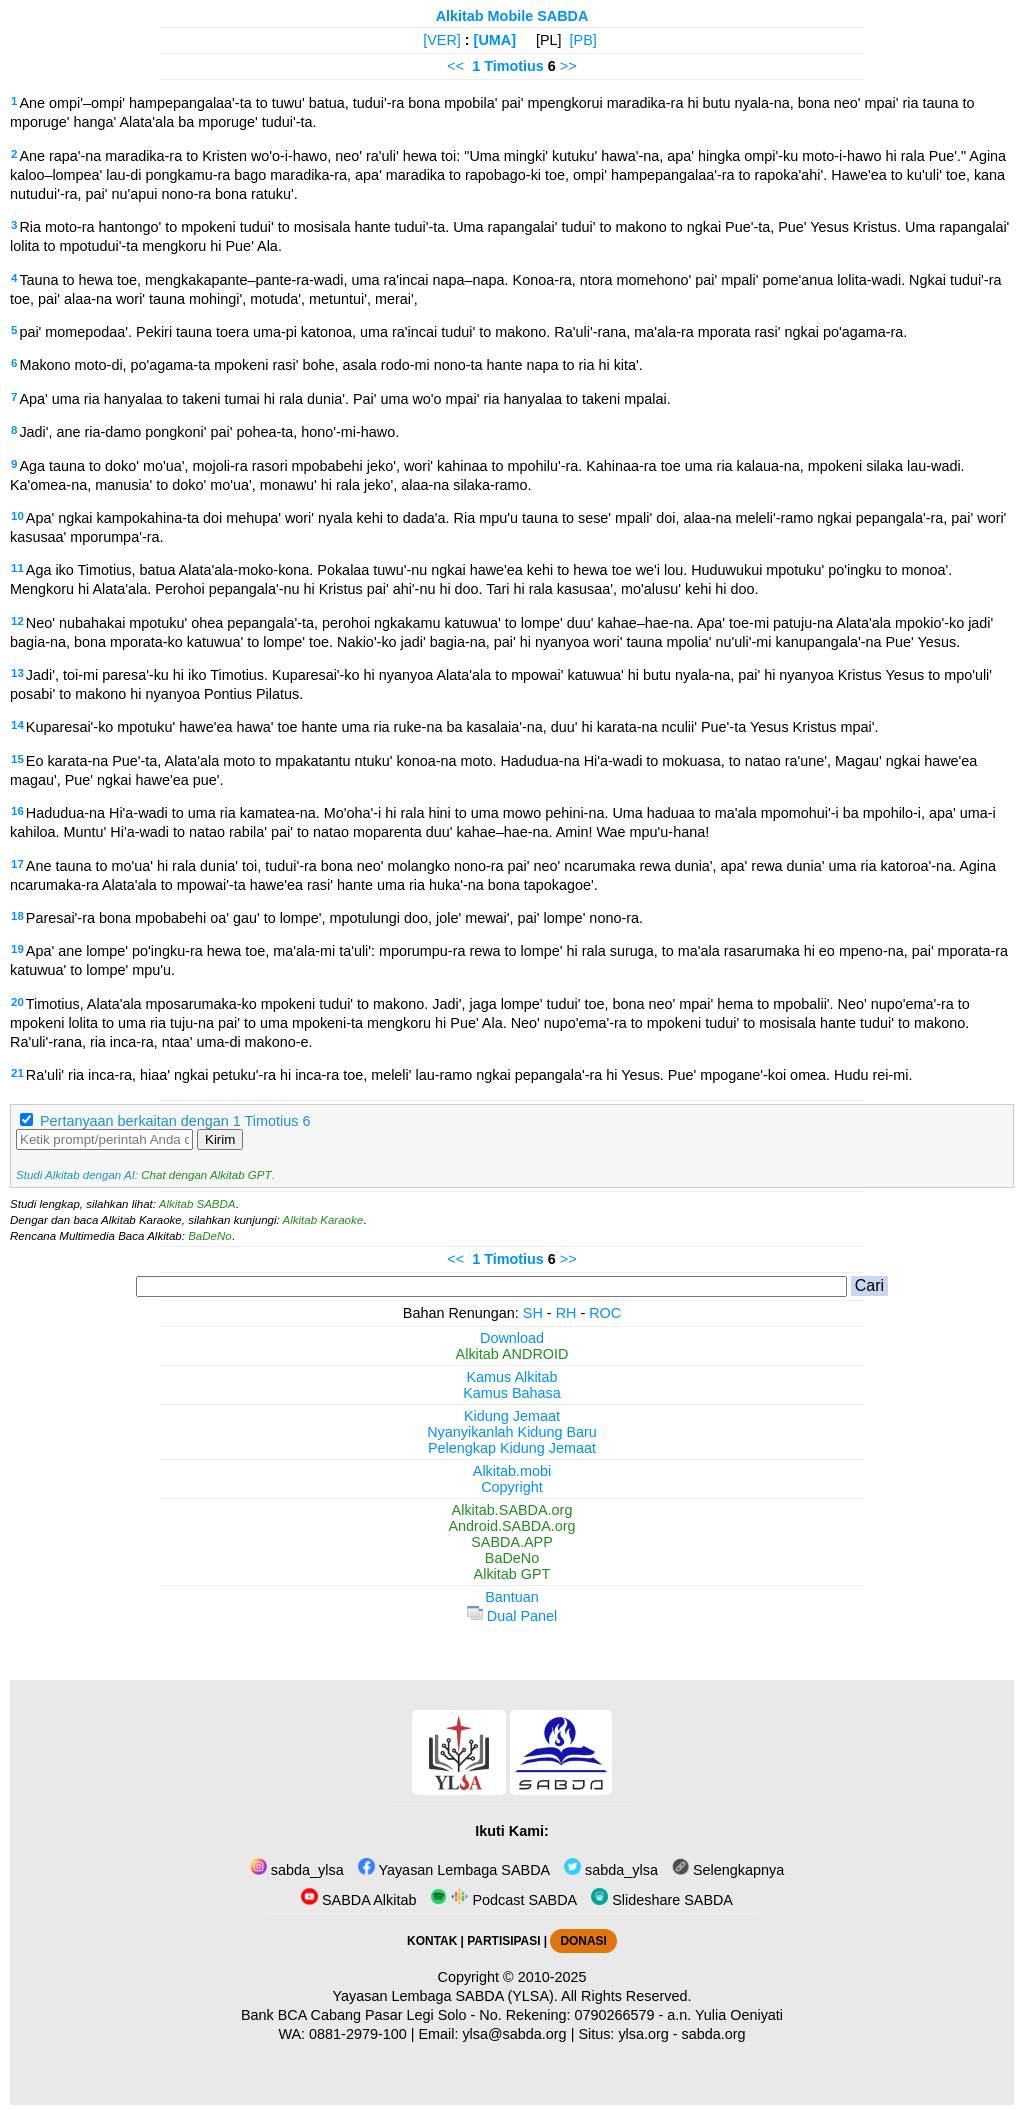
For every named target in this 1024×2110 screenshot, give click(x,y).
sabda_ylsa (297, 1870)
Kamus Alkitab (511, 1377)
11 (17, 568)
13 (17, 673)
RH (566, 1313)
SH (533, 1313)
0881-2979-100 (358, 2034)
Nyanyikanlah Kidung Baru (512, 1432)
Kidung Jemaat (512, 1416)
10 (17, 516)
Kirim (220, 1139)
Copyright (512, 1487)
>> (568, 66)
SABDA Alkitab (358, 1900)
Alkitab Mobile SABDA (512, 16)
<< (455, 66)
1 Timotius (508, 66)
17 (17, 864)
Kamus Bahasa (512, 1393)
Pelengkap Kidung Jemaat (512, 1448)
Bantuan (512, 1597)
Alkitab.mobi (512, 1471)
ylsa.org (643, 2034)
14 (17, 725)
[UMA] (495, 40)
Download (512, 1338)
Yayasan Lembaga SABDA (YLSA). (445, 1996)
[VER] (442, 40)
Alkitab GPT (512, 1574)
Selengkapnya (728, 1870)
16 (17, 811)
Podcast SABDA (503, 1900)
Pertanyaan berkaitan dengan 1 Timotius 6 (175, 1121)
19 (17, 949)
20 (17, 1002)
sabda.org (714, 2034)
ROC (605, 1313)
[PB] (583, 40)
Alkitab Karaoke (323, 1220)
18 (17, 916)
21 (17, 1073)
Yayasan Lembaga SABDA (454, 1870)
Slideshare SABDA (662, 1900)
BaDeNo (210, 1236)
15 (17, 759)
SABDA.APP (512, 1542)
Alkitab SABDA (197, 1204)
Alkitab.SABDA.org (512, 1510)
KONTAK (432, 1941)
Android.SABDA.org (511, 1526)
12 (17, 621)
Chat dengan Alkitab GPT (206, 1175)
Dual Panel (512, 1616)
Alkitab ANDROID (512, 1354)
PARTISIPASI (503, 1941)
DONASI (583, 1941)
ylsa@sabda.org (514, 2034)
